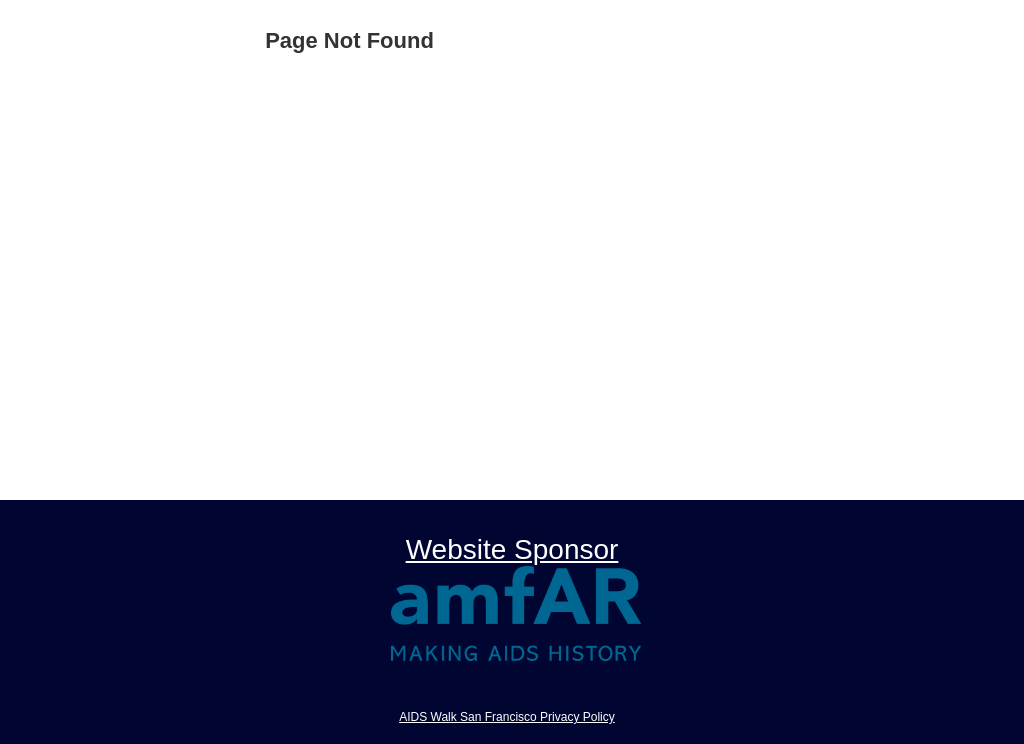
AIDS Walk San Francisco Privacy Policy (507, 717)
